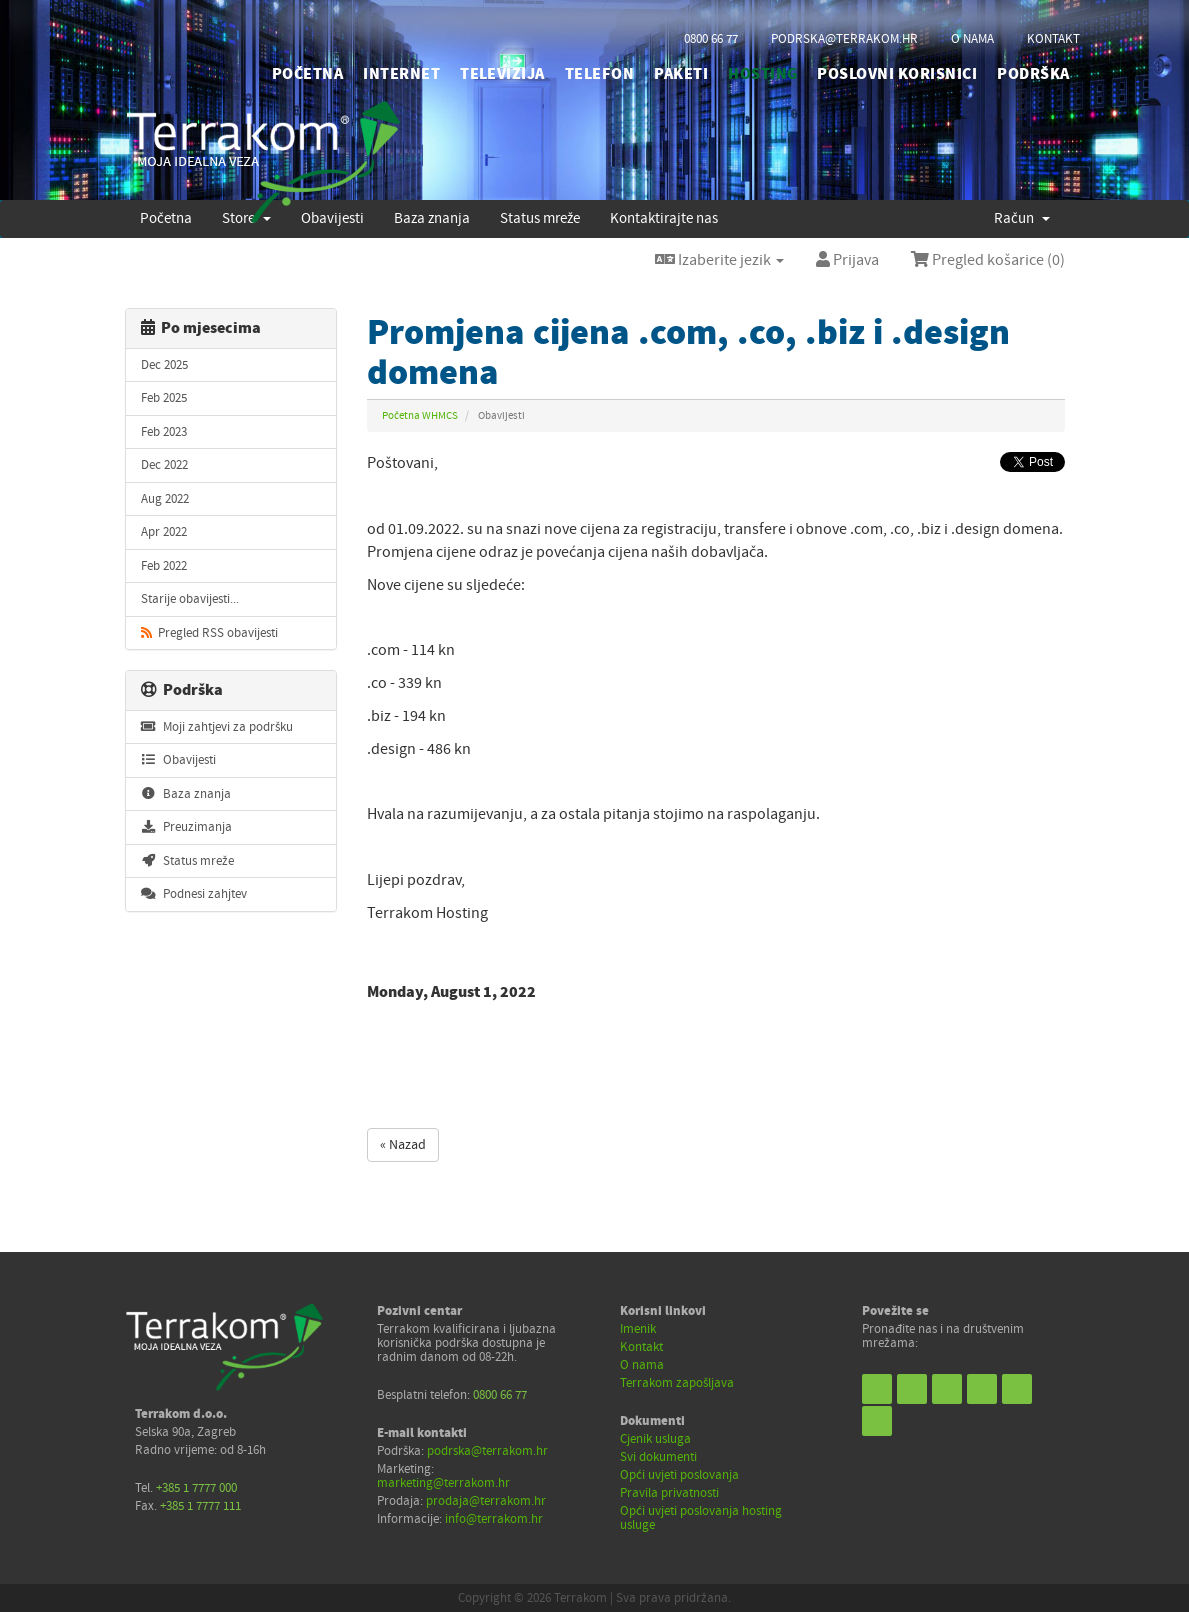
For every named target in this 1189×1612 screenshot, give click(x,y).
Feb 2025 (164, 398)
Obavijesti (178, 760)
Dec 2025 (164, 365)
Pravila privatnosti (669, 1493)
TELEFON (599, 74)
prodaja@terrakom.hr (486, 1501)
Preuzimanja (186, 827)
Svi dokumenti (658, 1457)
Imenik (638, 1329)
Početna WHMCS (420, 415)
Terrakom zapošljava (677, 1383)
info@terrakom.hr (494, 1519)
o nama (972, 39)
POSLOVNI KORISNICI (897, 74)
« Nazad (403, 1145)
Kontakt (641, 1347)
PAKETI (681, 74)
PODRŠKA (1033, 74)
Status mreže (187, 861)
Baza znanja (186, 794)
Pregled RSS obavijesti (209, 633)
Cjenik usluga (655, 1439)
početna (307, 74)
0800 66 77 (711, 39)
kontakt (1053, 39)
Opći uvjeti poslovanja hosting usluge (701, 1518)
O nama (642, 1365)
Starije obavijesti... (190, 599)
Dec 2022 (164, 465)
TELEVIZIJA (502, 74)
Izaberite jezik (719, 260)
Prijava (847, 260)
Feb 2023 (164, 432)
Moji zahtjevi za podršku (217, 727)
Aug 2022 (165, 499)
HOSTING (762, 74)
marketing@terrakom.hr (443, 1483)
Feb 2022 (164, 566)
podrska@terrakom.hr (844, 39)
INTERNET (401, 74)
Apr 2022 (164, 532)
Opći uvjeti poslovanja (679, 1475)
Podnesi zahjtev (194, 894)
